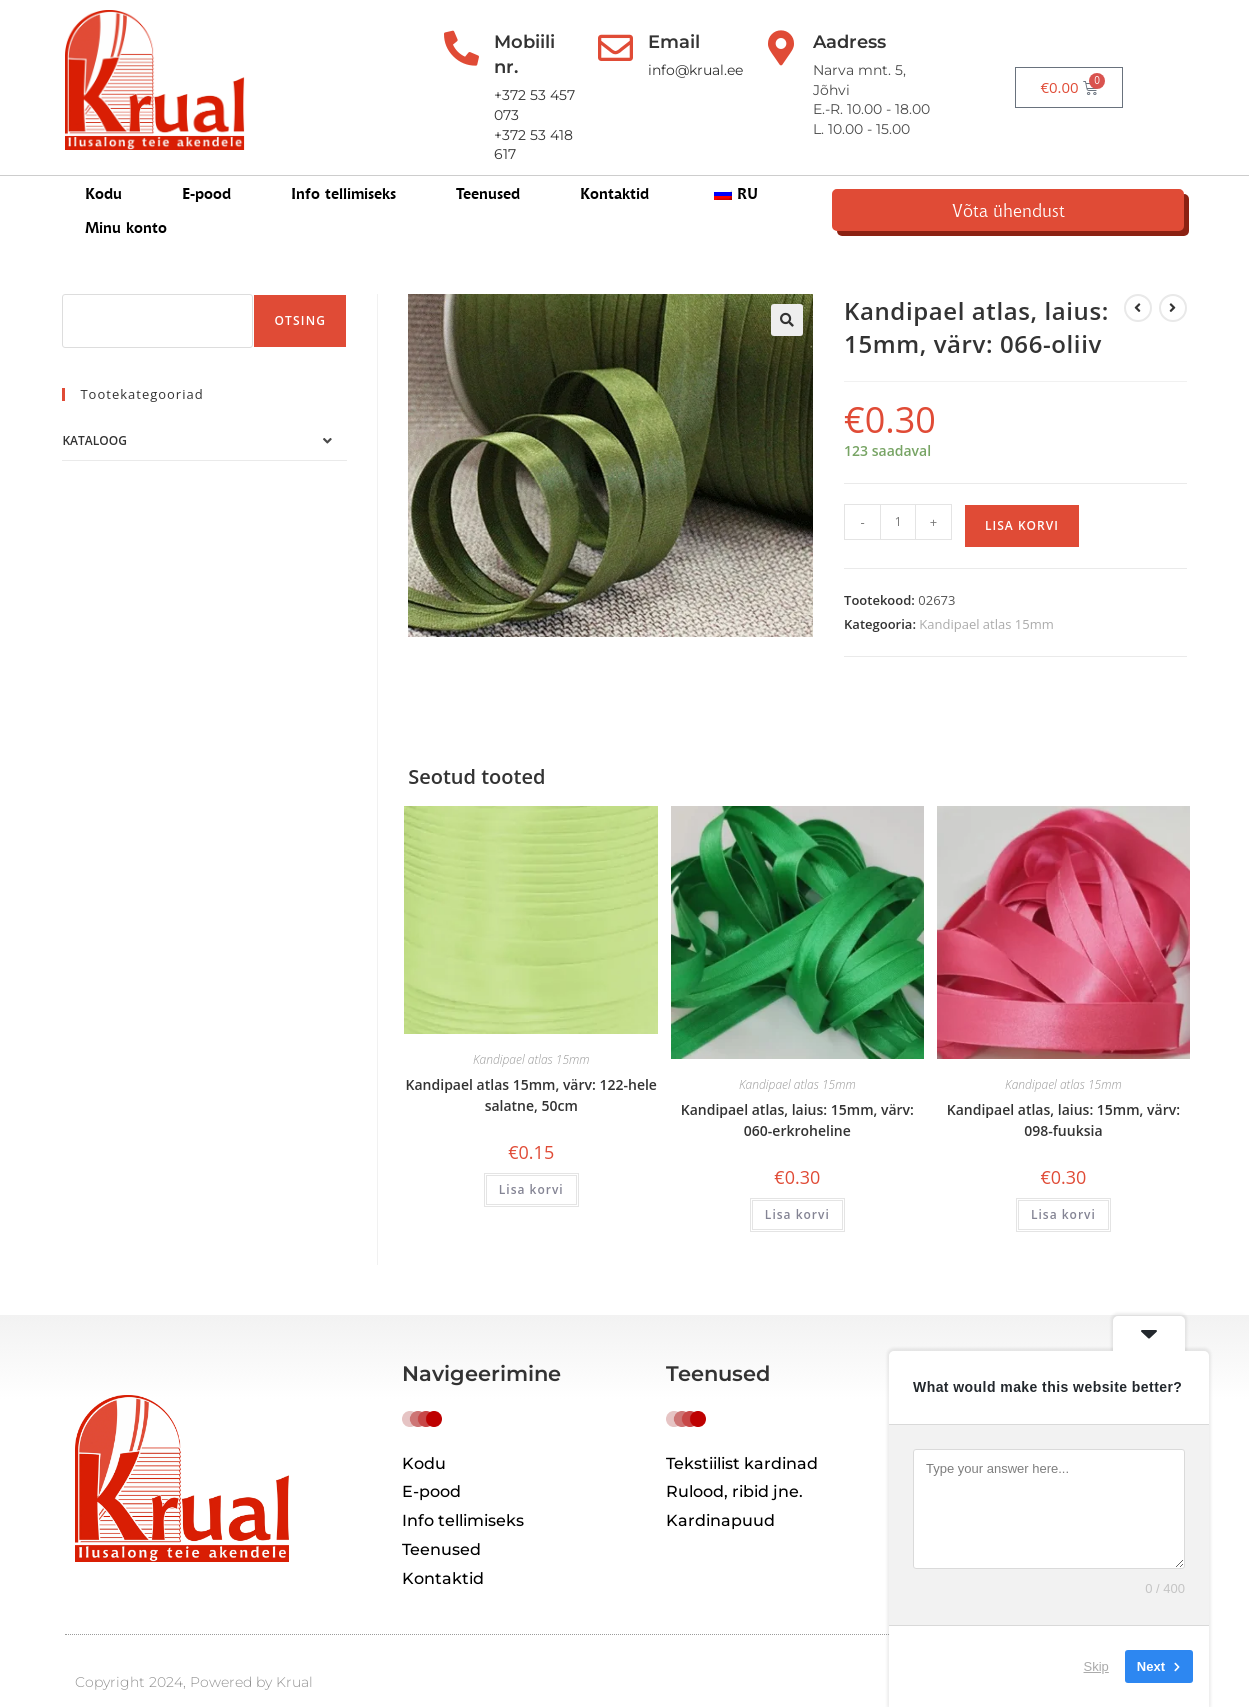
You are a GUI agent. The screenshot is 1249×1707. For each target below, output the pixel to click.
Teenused (488, 171)
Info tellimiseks (343, 171)
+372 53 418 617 (539, 90)
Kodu (103, 171)
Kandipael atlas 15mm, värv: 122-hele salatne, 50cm (531, 1062)
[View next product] (1173, 275)
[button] (787, 287)
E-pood (206, 171)
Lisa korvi (1022, 492)
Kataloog (94, 407)
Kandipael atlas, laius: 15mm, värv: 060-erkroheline (797, 1088)
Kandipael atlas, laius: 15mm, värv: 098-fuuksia (1063, 1088)
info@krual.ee (724, 70)
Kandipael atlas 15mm (986, 591)
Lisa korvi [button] (531, 1156)
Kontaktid (614, 171)
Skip (1096, 1666)
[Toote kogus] (898, 489)
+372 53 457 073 (542, 70)
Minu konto (859, 171)
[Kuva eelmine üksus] (1138, 275)
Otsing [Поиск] (300, 287)
